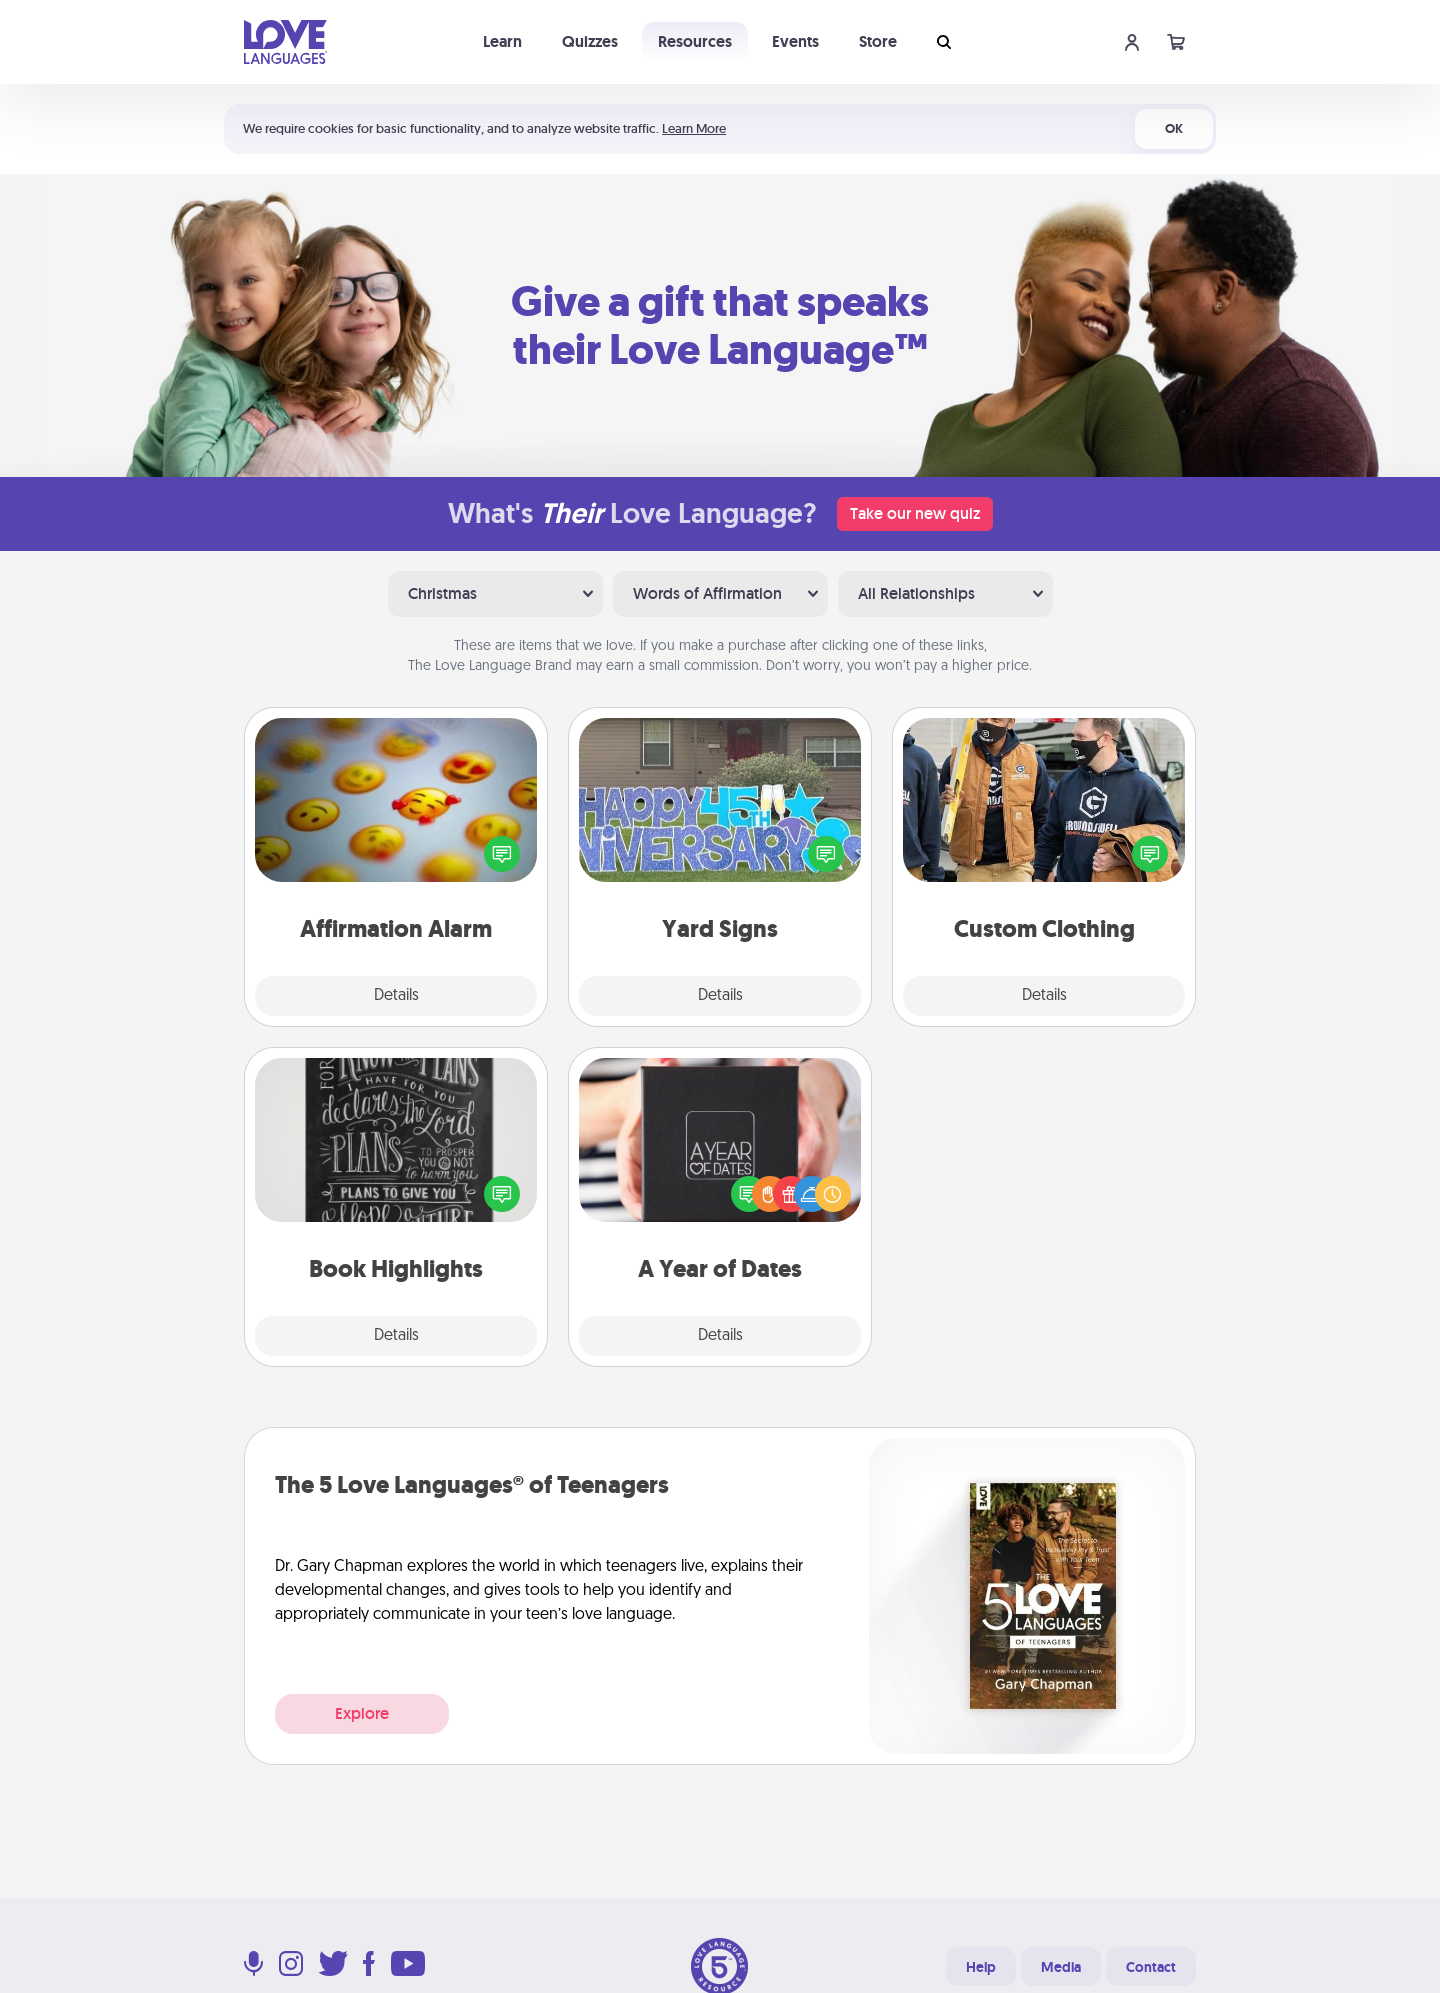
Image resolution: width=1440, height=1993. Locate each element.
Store (878, 41)
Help (981, 1967)
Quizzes (590, 41)
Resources (695, 41)
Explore (362, 1713)
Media (1061, 1967)
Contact (1151, 1967)
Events (795, 41)
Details (396, 996)
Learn (502, 41)
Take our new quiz (915, 513)
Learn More (694, 128)
